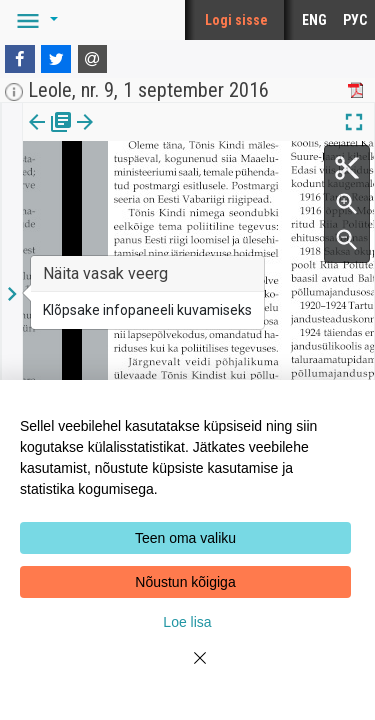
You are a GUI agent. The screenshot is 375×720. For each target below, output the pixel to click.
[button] (34, 20)
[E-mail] (93, 59)
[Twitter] (56, 59)
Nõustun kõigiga (185, 582)
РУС (355, 20)
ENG (314, 20)
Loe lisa (187, 622)
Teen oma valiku (185, 538)
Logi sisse (236, 20)
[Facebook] (20, 59)
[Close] (188, 670)
